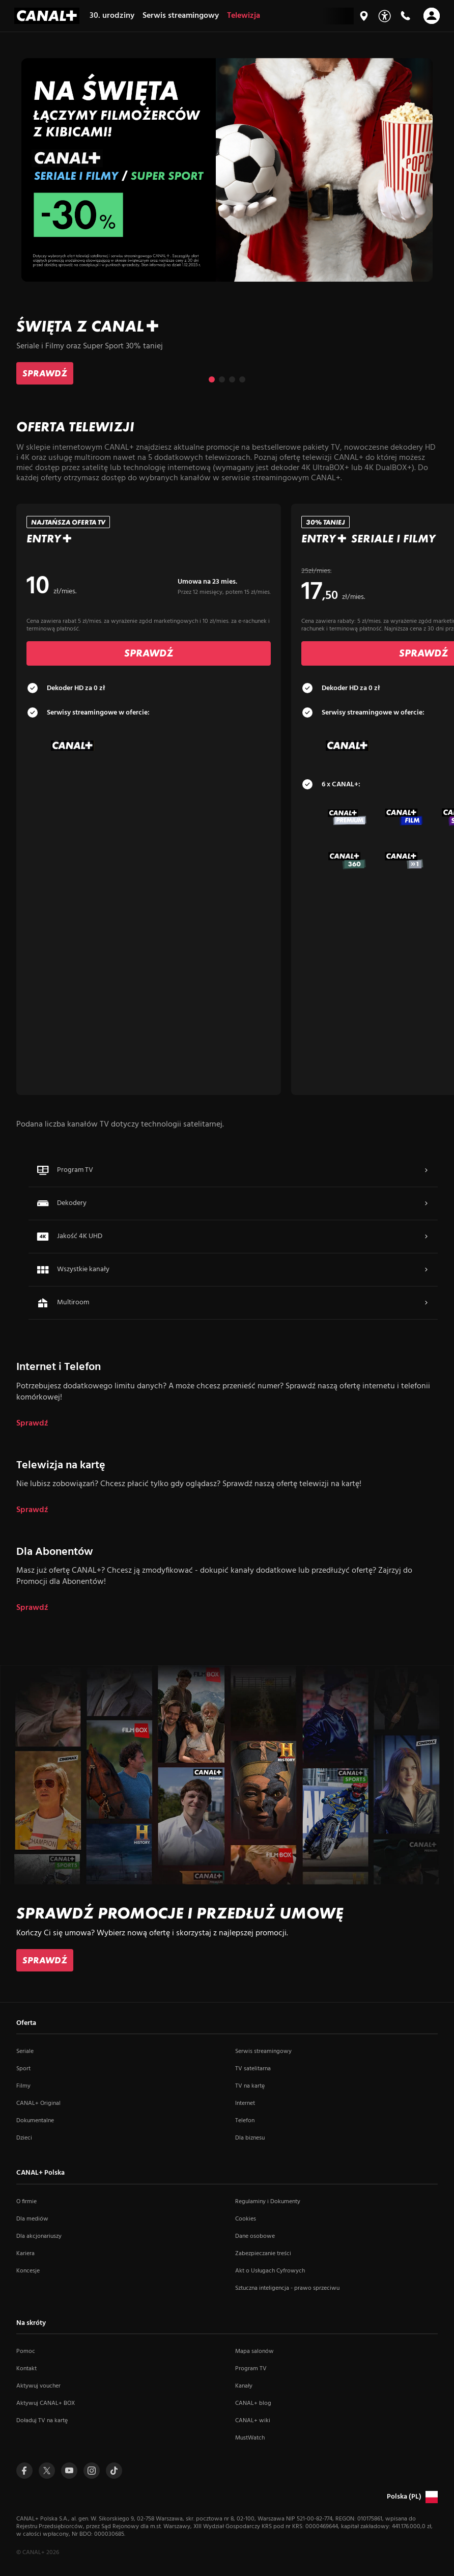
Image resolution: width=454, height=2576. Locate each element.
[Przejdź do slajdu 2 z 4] (222, 379)
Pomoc (25, 2351)
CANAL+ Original (38, 2103)
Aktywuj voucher (38, 2386)
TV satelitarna (253, 2069)
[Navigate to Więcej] (426, 1170)
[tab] (148, 688)
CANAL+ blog (253, 2403)
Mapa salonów (254, 2351)
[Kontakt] (405, 16)
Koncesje (28, 2271)
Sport (23, 2069)
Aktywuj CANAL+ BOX (45, 2403)
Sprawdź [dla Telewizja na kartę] (32, 1510)
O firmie (26, 2202)
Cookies (245, 2219)
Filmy (23, 2086)
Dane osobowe (255, 2236)
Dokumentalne (35, 2121)
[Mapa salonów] (364, 16)
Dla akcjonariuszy (39, 2236)
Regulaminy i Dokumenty (267, 2202)
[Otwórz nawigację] (431, 16)
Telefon (244, 2121)
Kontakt (26, 2369)
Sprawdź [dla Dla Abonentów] (32, 1608)
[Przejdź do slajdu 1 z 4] (212, 379)
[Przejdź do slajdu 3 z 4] (232, 379)
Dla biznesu (250, 2138)
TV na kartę (250, 2086)
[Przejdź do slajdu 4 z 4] (242, 379)
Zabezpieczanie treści (263, 2254)
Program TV (251, 2369)
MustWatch (250, 2438)
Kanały (243, 2386)
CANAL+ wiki (252, 2421)
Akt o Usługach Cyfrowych (270, 2271)
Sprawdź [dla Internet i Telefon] (32, 1423)
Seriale (25, 2051)
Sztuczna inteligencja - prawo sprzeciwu (287, 2288)
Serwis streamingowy (263, 2051)
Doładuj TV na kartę (42, 2421)
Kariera (25, 2254)
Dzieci (24, 2138)
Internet (245, 2103)
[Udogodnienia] (384, 16)
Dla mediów (32, 2219)
